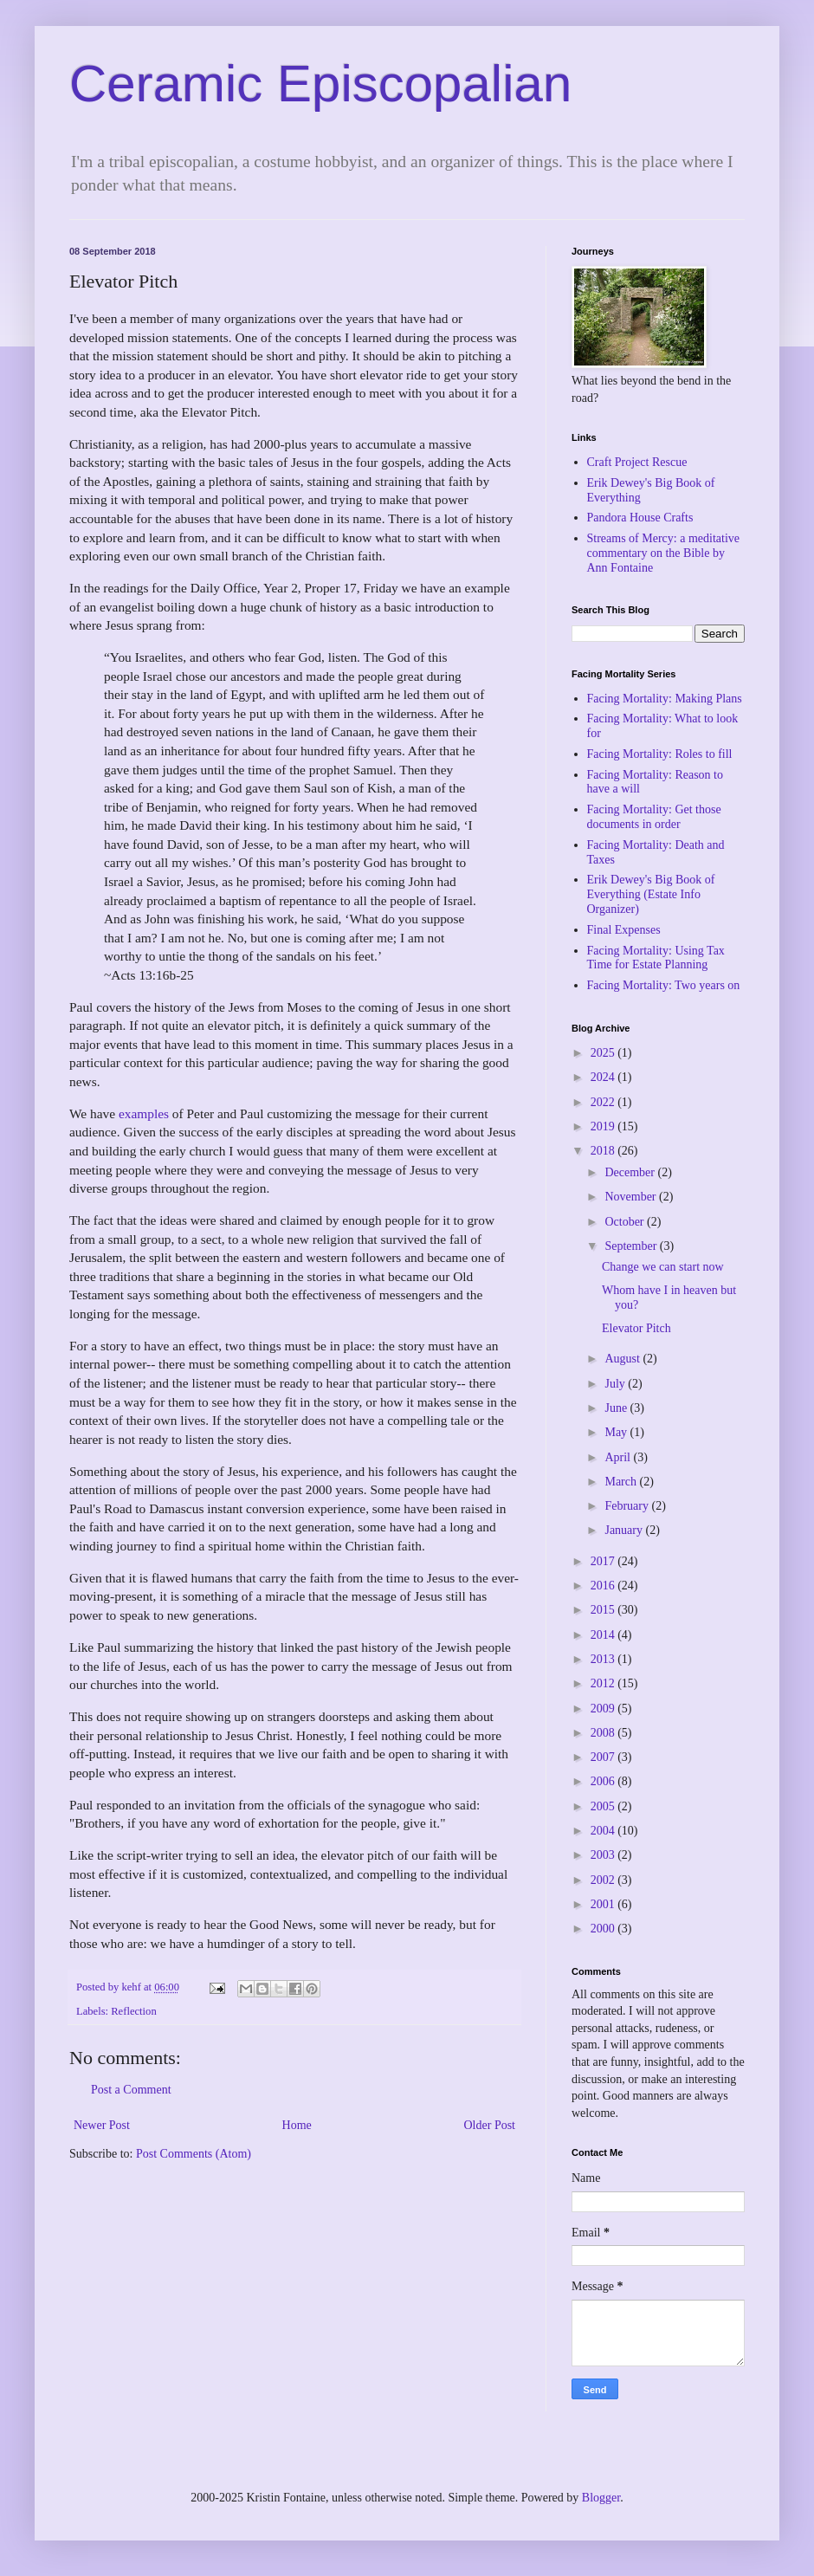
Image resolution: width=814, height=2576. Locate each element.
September (631, 1245)
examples (144, 1113)
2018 (604, 1150)
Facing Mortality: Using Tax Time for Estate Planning (656, 958)
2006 (604, 1781)
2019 (604, 1126)
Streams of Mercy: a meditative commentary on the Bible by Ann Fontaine (663, 553)
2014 (604, 1634)
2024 (604, 1077)
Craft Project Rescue (637, 462)
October (625, 1221)
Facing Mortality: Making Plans (664, 698)
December (630, 1172)
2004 (604, 1830)
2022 (604, 1102)
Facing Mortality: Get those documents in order (654, 817)
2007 (604, 1757)
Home (297, 2125)
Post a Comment (131, 2089)
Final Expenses (624, 929)
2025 (604, 1052)
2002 (604, 1880)
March (621, 1481)
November (631, 1196)
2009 (604, 1708)
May (617, 1432)
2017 (604, 1561)
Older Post (490, 2125)
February (627, 1505)
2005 (604, 1806)
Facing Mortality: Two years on (663, 985)
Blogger (601, 2497)
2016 (604, 1585)
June (617, 1407)
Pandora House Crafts (640, 517)
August (623, 1358)
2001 (604, 1904)
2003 (604, 1854)
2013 (604, 1659)
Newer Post (102, 2125)
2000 (604, 1928)
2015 (604, 1609)
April (618, 1457)
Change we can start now (663, 1266)
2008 (604, 1732)
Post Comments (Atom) (193, 2153)
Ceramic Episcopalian (320, 84)
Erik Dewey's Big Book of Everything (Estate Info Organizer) (651, 894)
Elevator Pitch (636, 1328)
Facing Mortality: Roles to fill (660, 754)
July (616, 1383)
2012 (604, 1683)
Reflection (133, 2011)
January (624, 1530)
